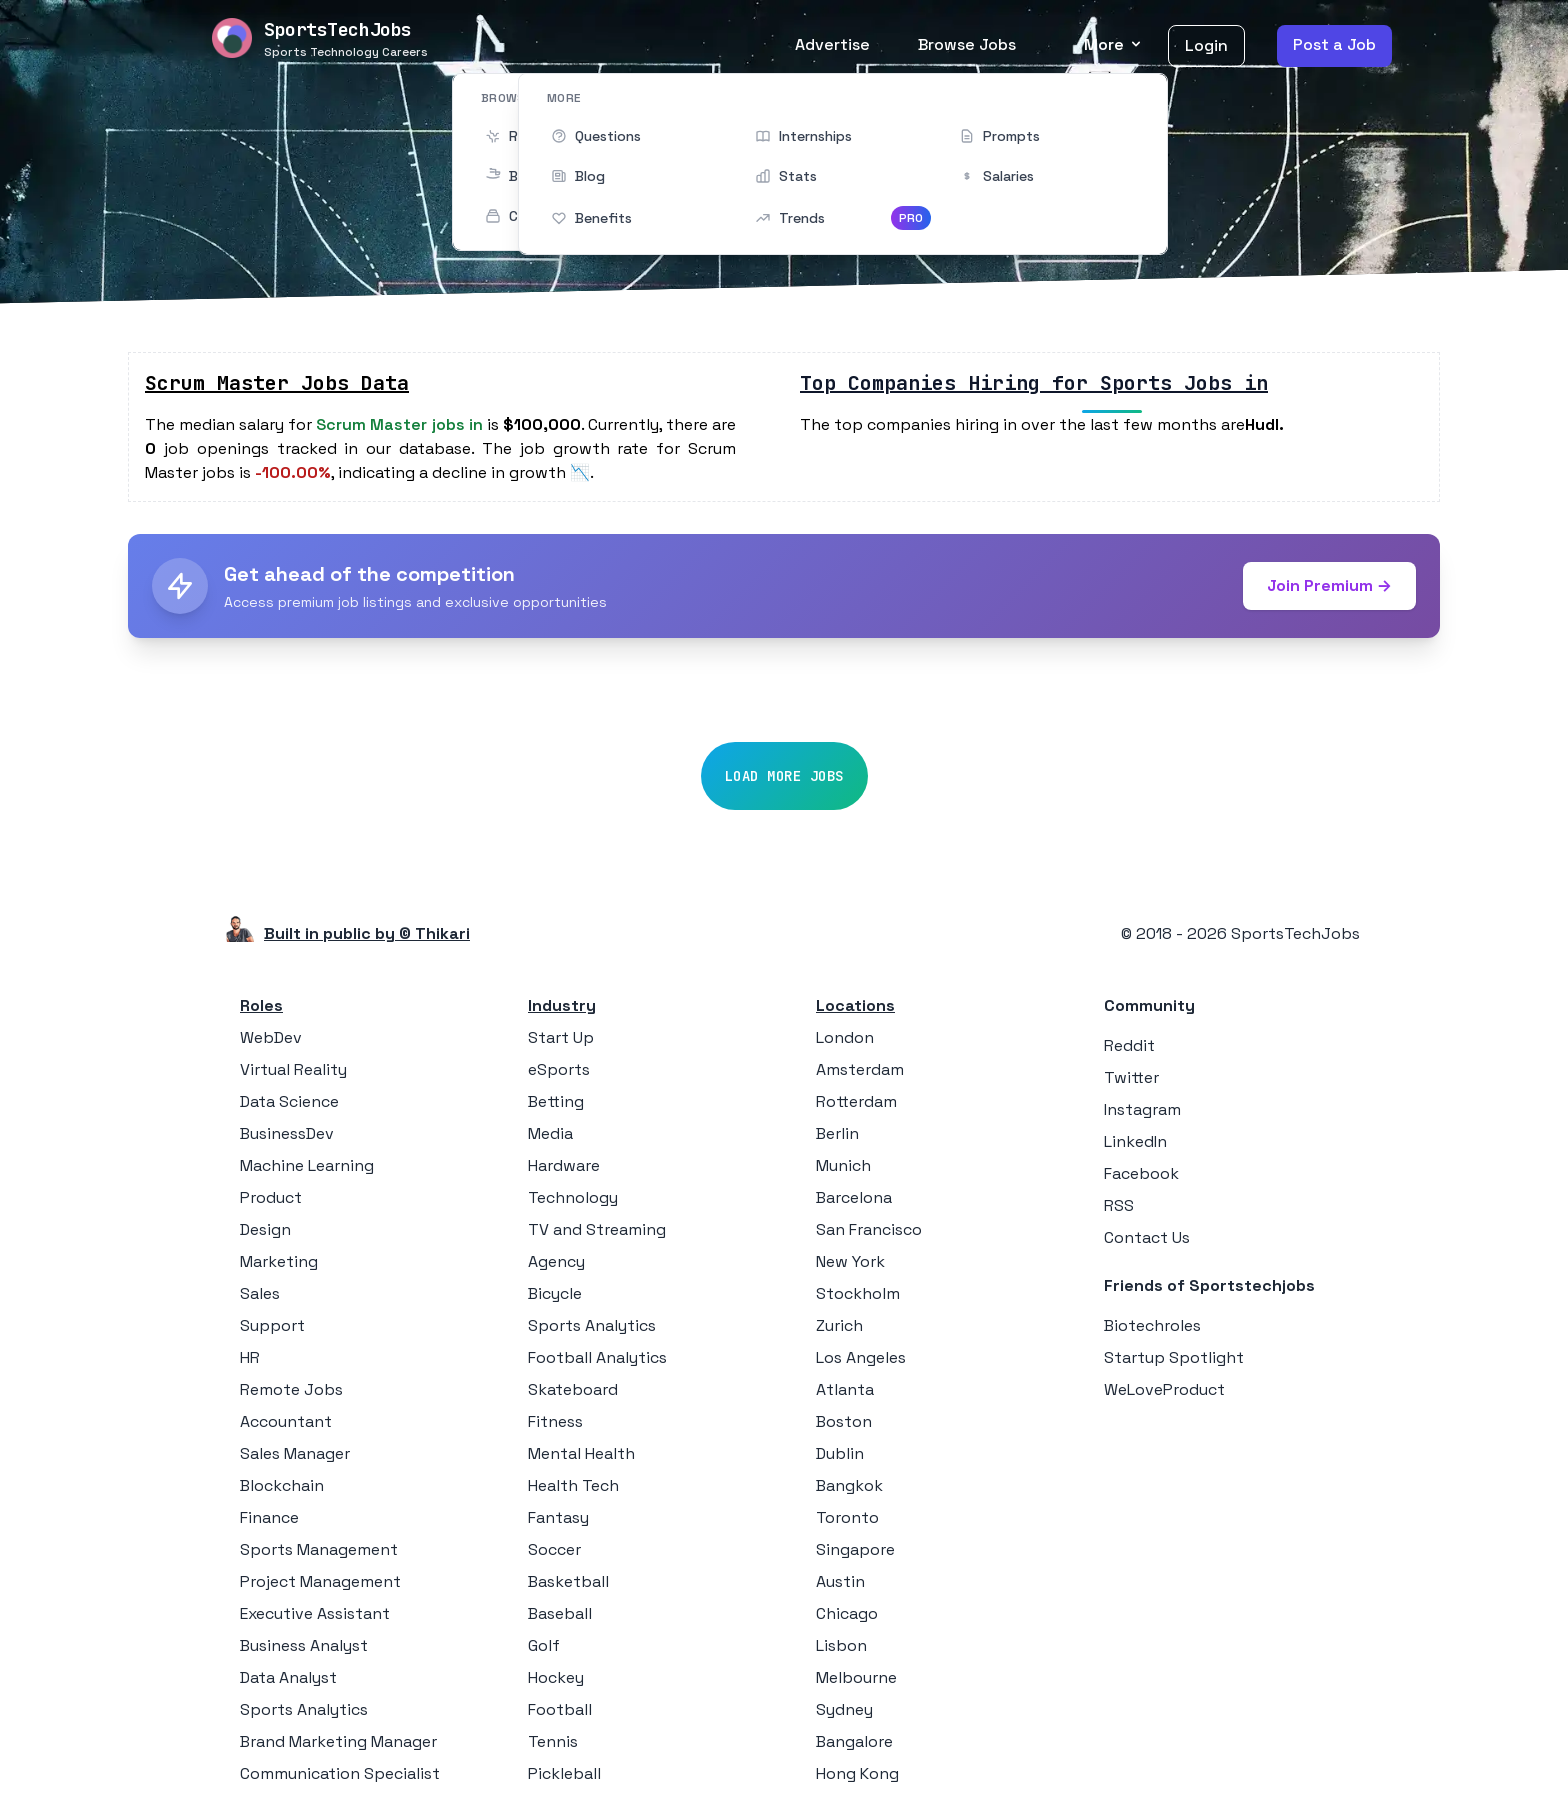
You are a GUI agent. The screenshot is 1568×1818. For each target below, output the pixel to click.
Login (1206, 45)
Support (272, 1325)
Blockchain (282, 1485)
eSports (559, 1069)
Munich (843, 1165)
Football (560, 1709)
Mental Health (581, 1453)
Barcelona (854, 1197)
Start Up (561, 1037)
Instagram (1142, 1109)
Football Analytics (597, 1357)
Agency (556, 1261)
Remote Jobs (291, 1389)
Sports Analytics (304, 1709)
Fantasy (558, 1517)
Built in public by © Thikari (367, 933)
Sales (260, 1293)
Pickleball (564, 1773)
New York (850, 1261)
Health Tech (573, 1485)
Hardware (564, 1165)
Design (265, 1229)
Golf (544, 1645)
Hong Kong (857, 1773)
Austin (840, 1581)
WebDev (271, 1037)
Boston (844, 1421)
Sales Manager (295, 1453)
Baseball (560, 1613)
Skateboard (573, 1389)
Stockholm (858, 1293)
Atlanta (845, 1389)
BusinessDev (287, 1133)
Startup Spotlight (1174, 1357)
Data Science (289, 1101)
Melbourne (856, 1677)
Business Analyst (304, 1645)
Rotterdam (856, 1101)
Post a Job (1334, 44)
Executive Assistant (315, 1613)
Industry (562, 1005)
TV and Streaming (597, 1229)
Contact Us (1147, 1237)
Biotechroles (1152, 1325)
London (845, 1037)
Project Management (320, 1581)
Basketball (568, 1581)
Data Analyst (288, 1677)
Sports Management (319, 1549)
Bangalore (854, 1741)
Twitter (1131, 1077)
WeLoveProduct (1164, 1389)
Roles (261, 1005)
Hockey (556, 1677)
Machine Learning (307, 1165)
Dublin (840, 1453)
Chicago (847, 1613)
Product (271, 1197)
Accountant (286, 1421)
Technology (573, 1197)
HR (250, 1357)
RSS (1119, 1205)
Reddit (1129, 1045)
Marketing (279, 1261)
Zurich (839, 1325)
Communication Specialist (340, 1773)
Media (550, 1133)
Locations (855, 1005)
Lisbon (841, 1645)
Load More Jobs (784, 776)
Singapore (855, 1549)
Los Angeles (861, 1357)
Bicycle (555, 1293)
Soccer (554, 1549)
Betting (556, 1101)
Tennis (553, 1741)
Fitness (555, 1421)
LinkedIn (1135, 1141)
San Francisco (869, 1229)
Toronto (847, 1517)
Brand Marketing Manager (338, 1741)
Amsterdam (860, 1069)
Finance (269, 1517)
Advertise (832, 44)
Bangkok (849, 1485)
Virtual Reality (293, 1069)
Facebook (1141, 1173)
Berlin (837, 1133)
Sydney (844, 1709)
